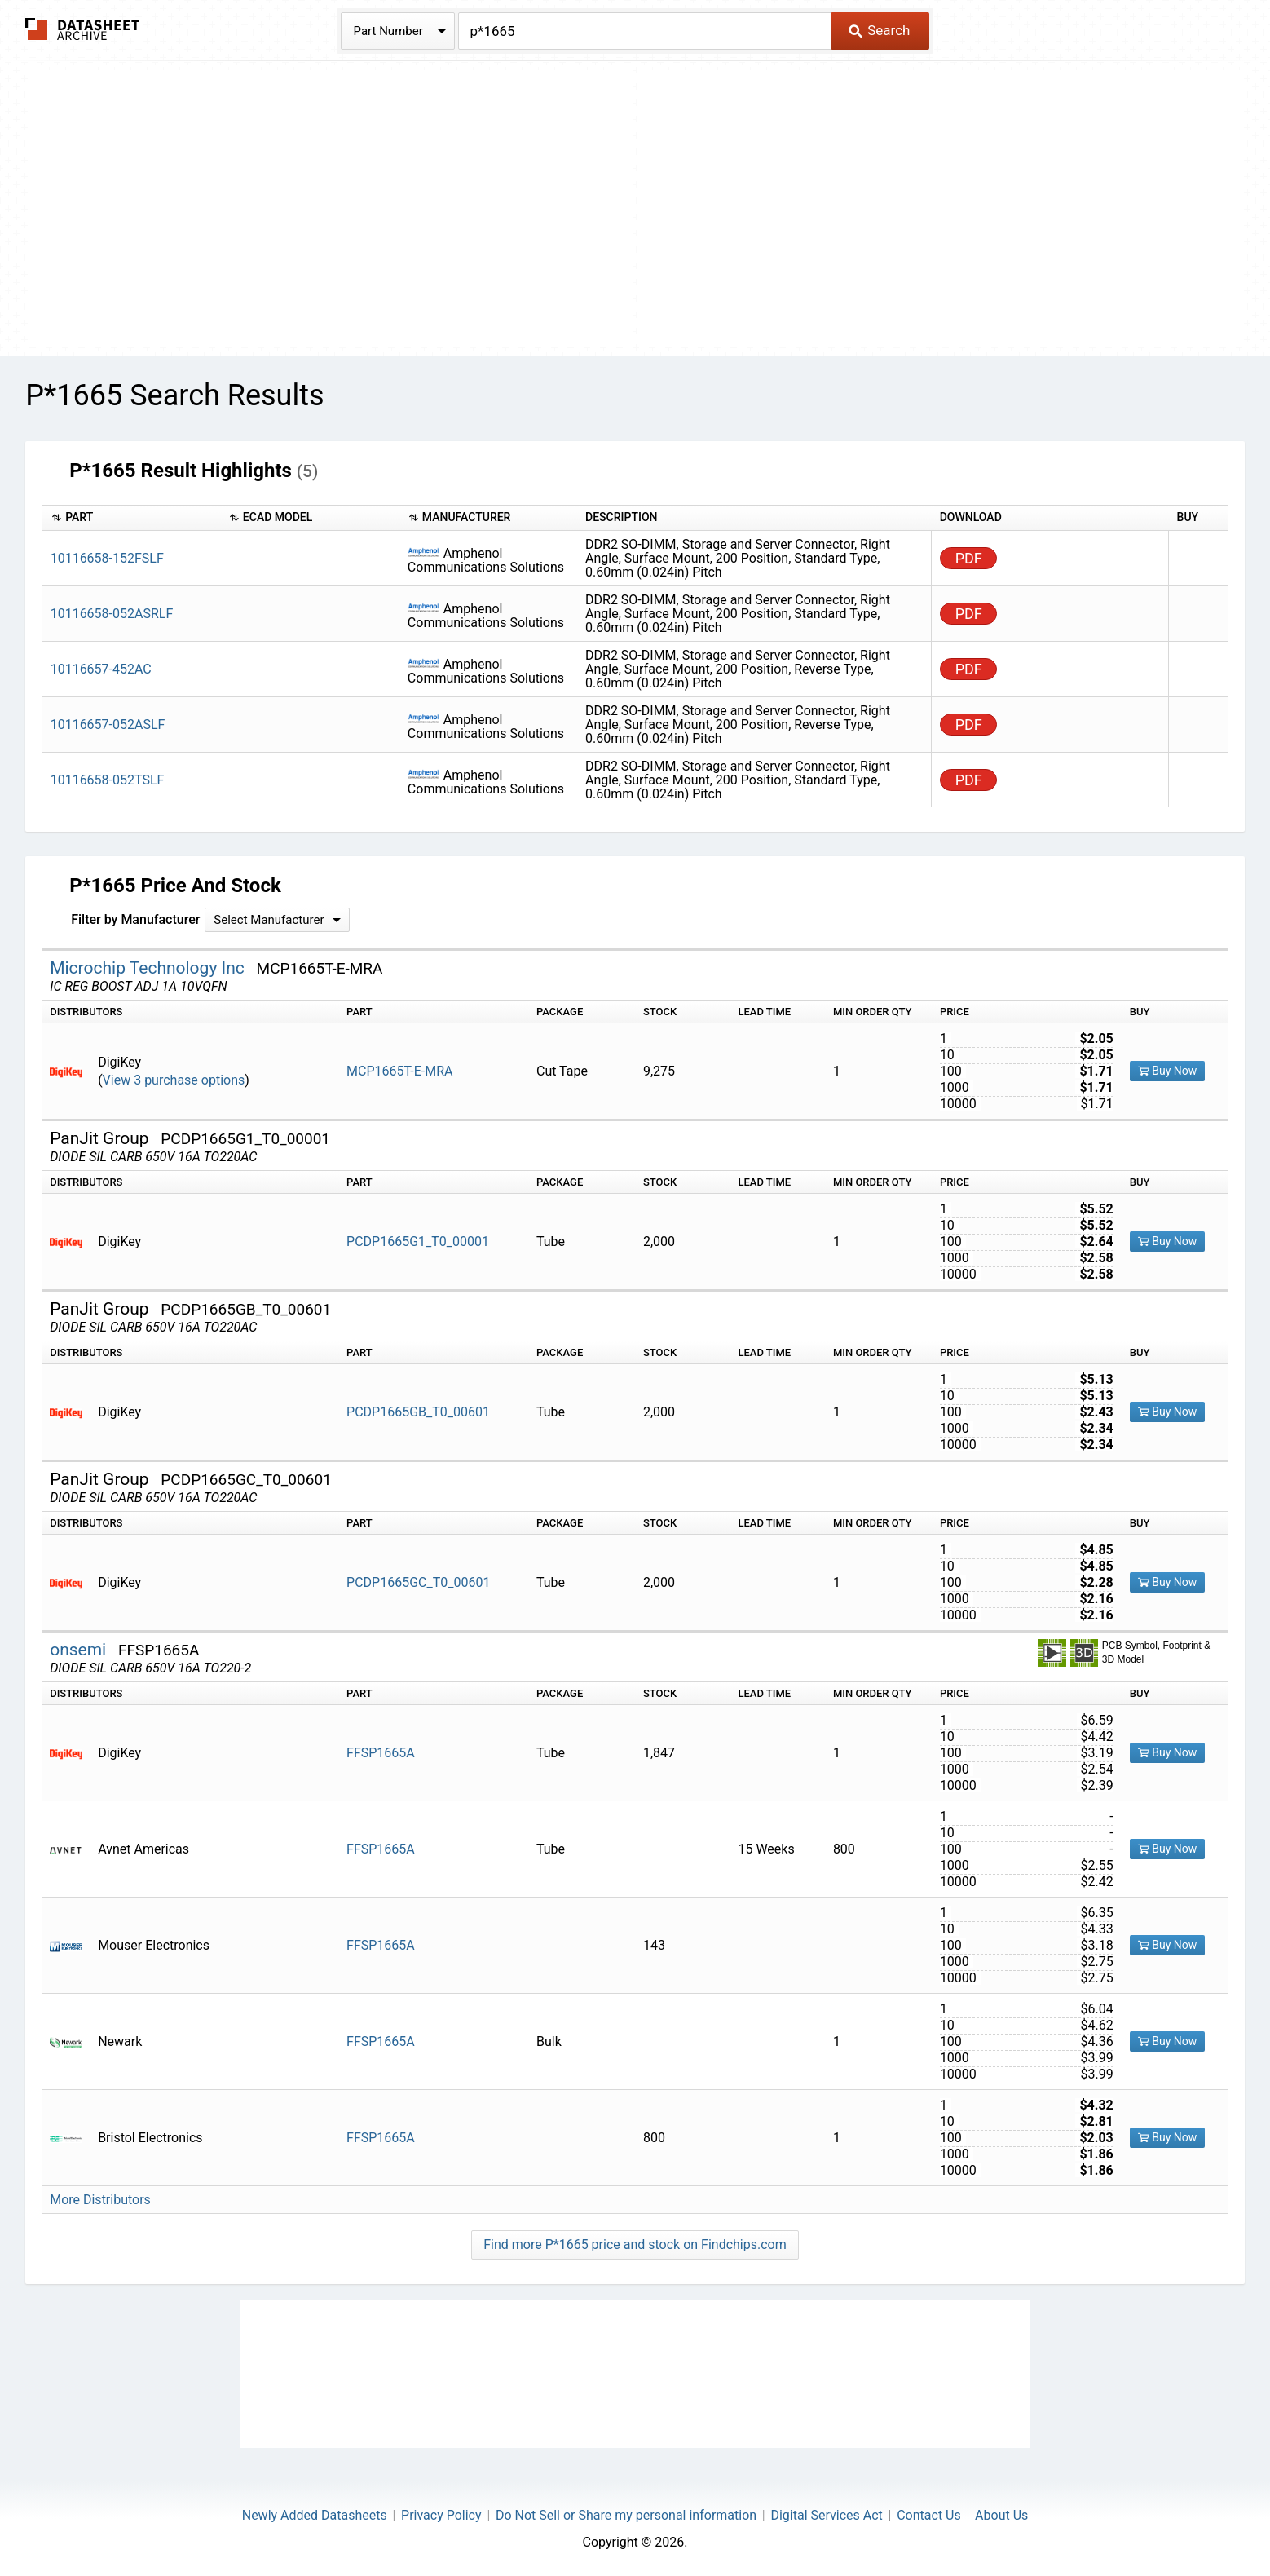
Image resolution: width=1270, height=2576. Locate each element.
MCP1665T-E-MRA (399, 1071)
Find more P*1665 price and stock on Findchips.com (635, 2244)
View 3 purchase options (174, 1080)
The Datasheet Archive (82, 29)
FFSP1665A (380, 1753)
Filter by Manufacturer (135, 919)
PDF (968, 558)
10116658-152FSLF (107, 558)
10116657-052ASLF (108, 724)
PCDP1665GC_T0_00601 (418, 1582)
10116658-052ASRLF (112, 613)
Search (879, 30)
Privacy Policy (441, 2515)
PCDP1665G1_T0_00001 (417, 1241)
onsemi (80, 1649)
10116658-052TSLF (108, 780)
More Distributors (100, 2200)
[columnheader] (131, 518)
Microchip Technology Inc (149, 968)
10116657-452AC (101, 669)
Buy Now (1167, 1070)
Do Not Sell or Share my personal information (626, 2515)
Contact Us (929, 2515)
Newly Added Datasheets (314, 2515)
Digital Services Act (826, 2515)
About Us (1001, 2515)
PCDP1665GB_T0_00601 (418, 1412)
